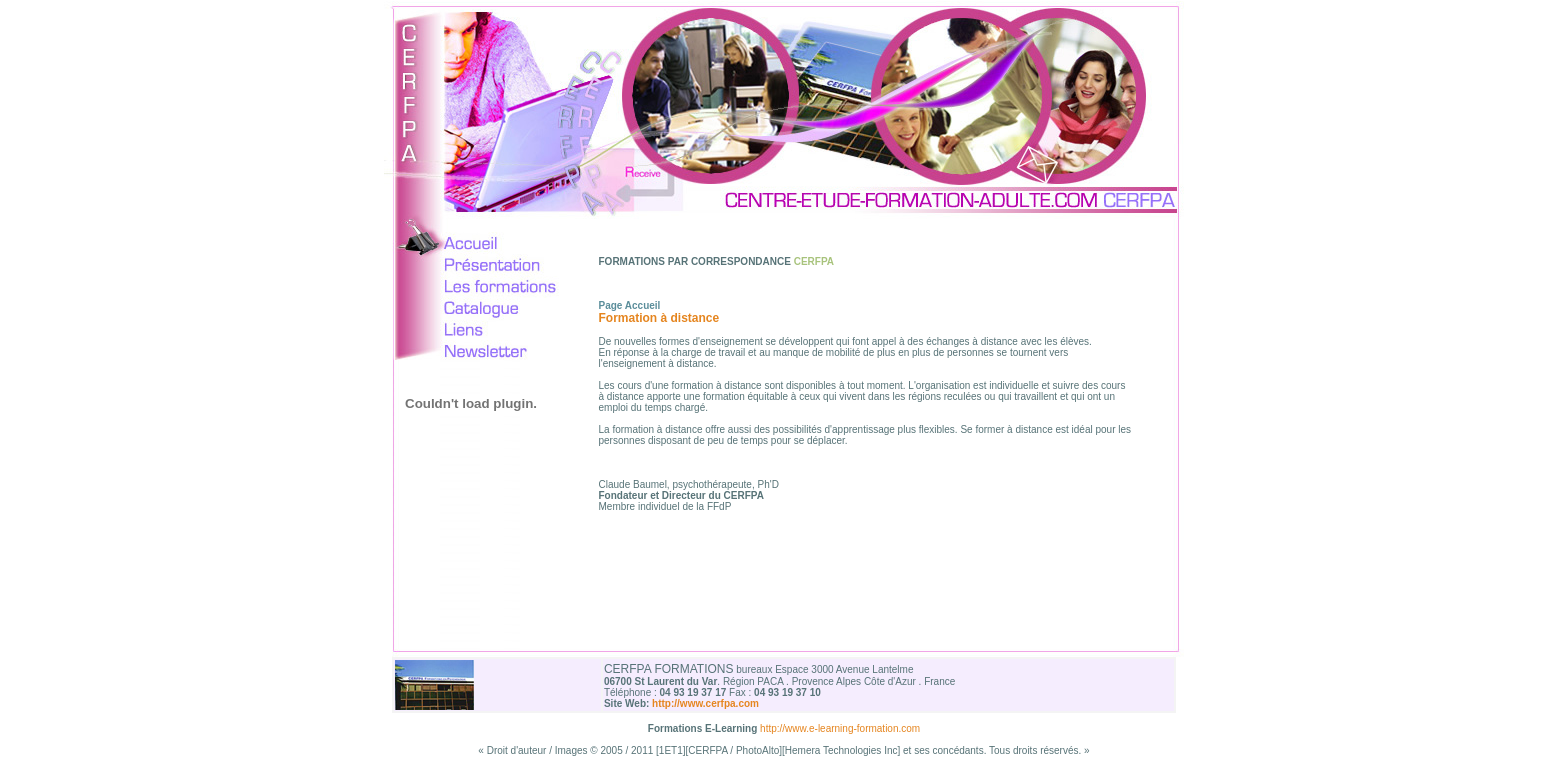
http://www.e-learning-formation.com (840, 728)
